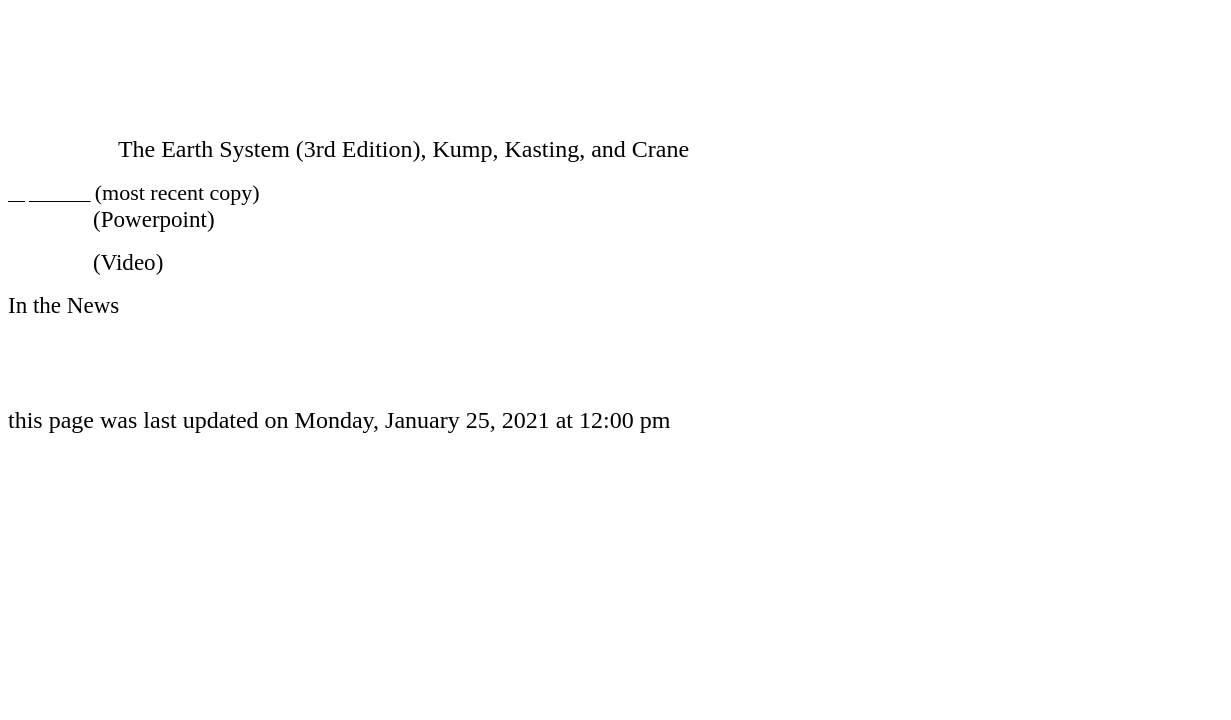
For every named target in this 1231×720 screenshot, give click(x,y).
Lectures (47, 219)
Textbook (53, 149)
